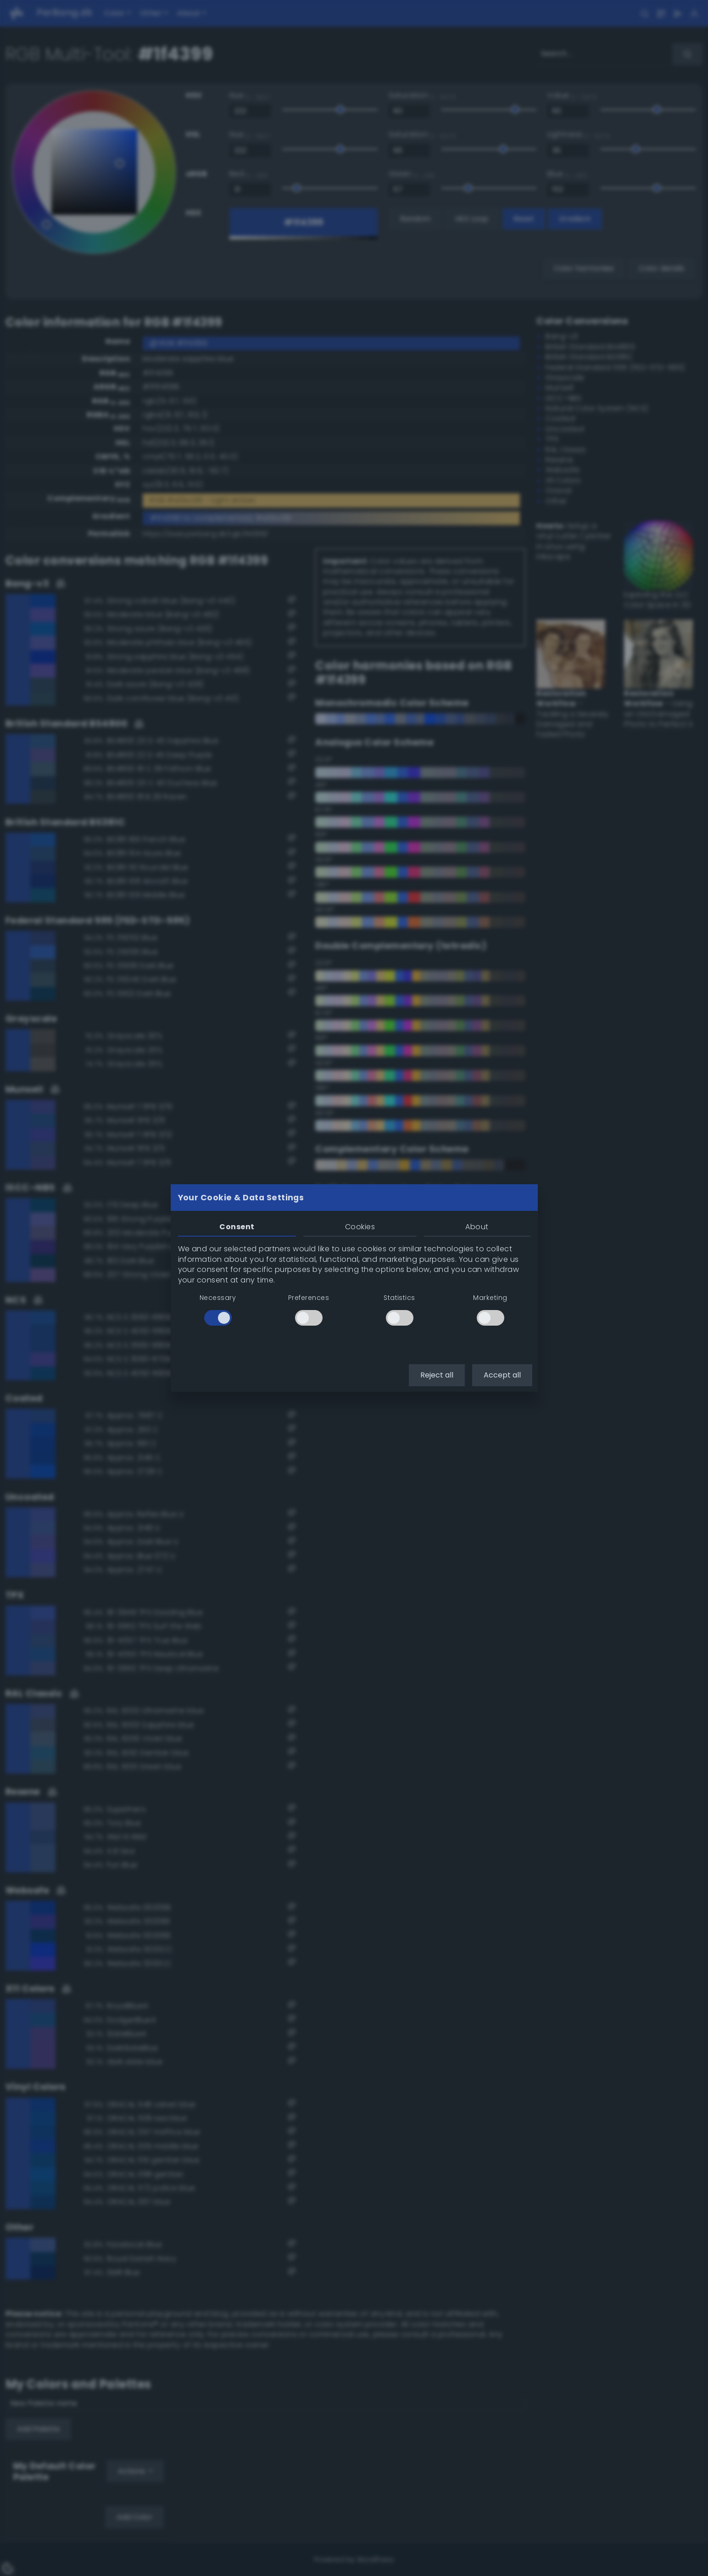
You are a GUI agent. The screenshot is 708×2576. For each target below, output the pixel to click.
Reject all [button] (436, 1375)
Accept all (502, 1375)
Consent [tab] (236, 1226)
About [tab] (476, 1226)
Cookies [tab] (360, 1226)
